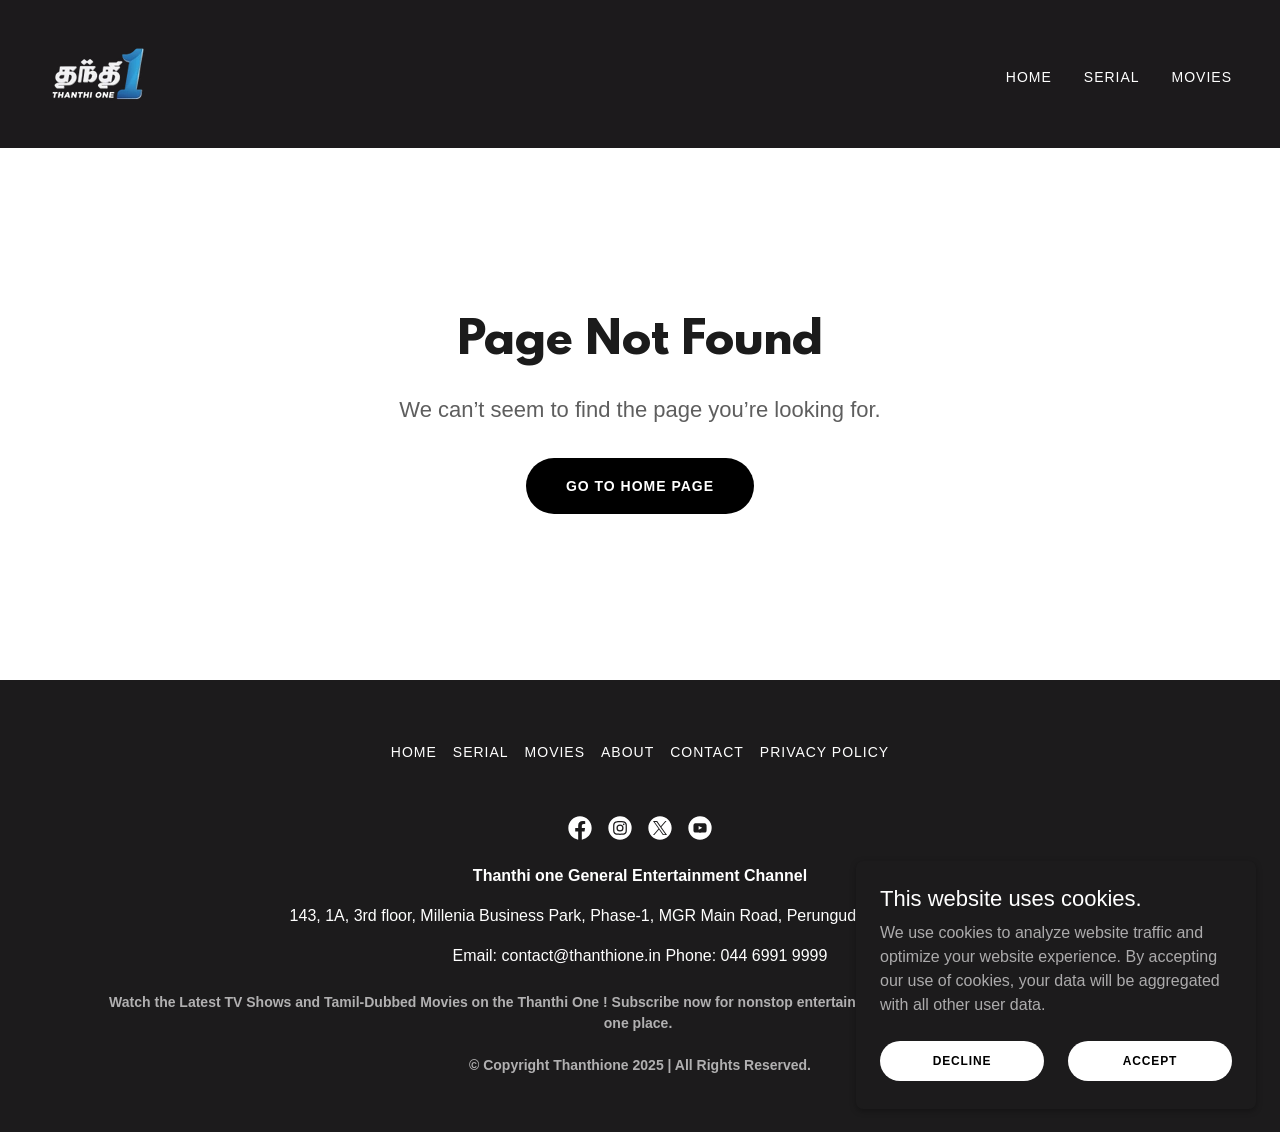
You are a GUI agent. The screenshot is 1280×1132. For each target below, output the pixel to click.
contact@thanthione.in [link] (581, 955)
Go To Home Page (640, 486)
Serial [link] (1112, 77)
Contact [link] (707, 752)
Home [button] (414, 752)
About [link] (627, 752)
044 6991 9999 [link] (774, 955)
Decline (962, 1074)
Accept (1150, 1074)
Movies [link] (1202, 77)
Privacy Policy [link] (824, 752)
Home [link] (1029, 77)
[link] (98, 72)
